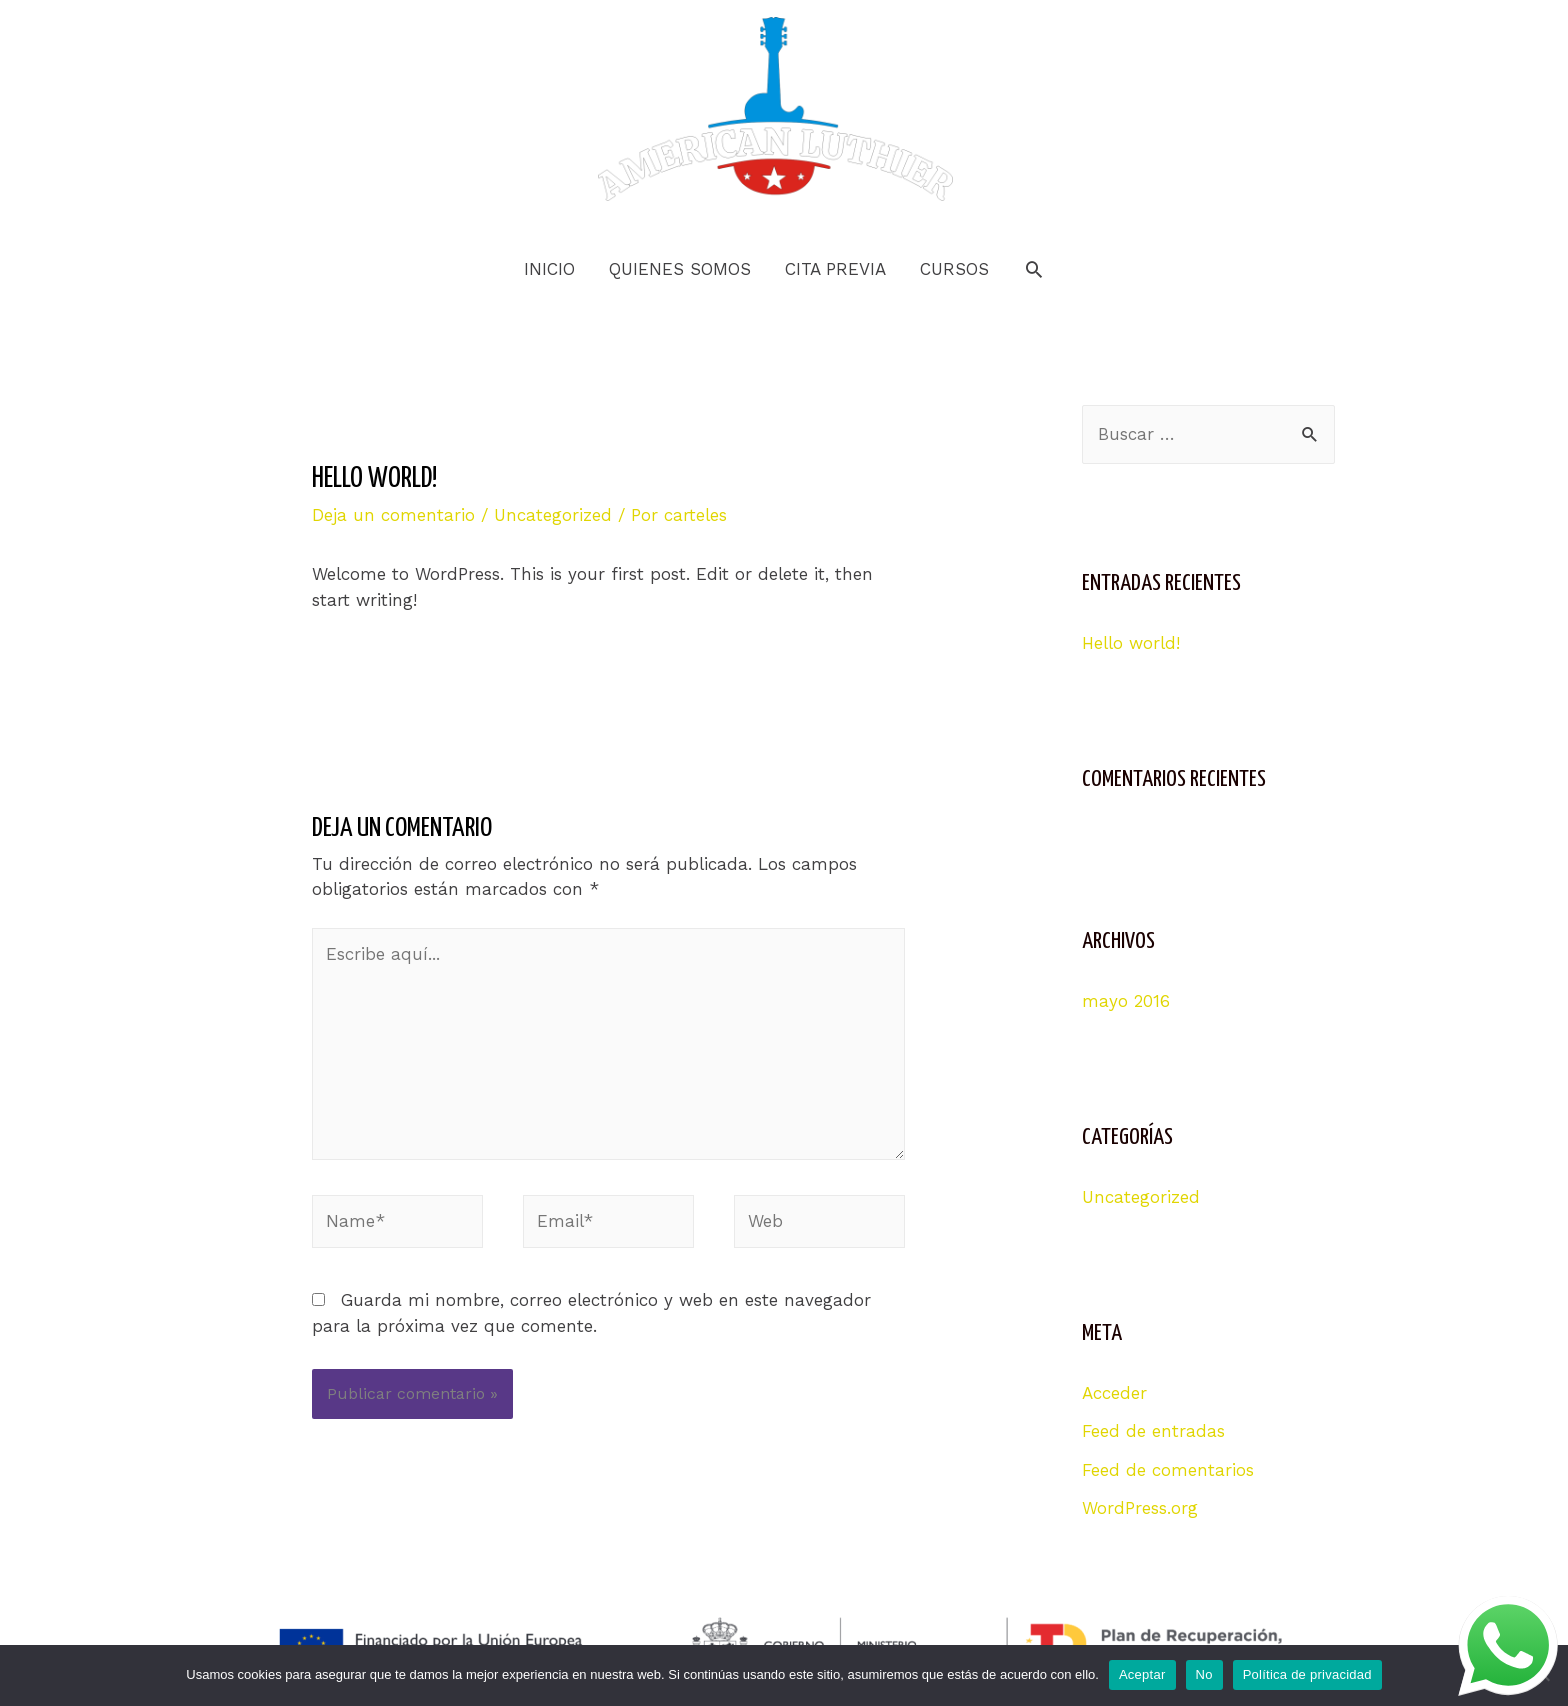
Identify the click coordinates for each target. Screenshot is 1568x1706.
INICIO (549, 269)
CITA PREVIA (835, 269)
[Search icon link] (1034, 269)
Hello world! (1131, 643)
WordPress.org (1140, 1508)
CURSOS (954, 269)
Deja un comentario (393, 515)
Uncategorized (553, 515)
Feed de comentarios (1168, 1470)
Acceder (1114, 1393)
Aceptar (1142, 1674)
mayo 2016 (1126, 1001)
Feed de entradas (1153, 1431)
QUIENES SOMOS (680, 269)
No (1204, 1674)
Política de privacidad (1307, 1674)
